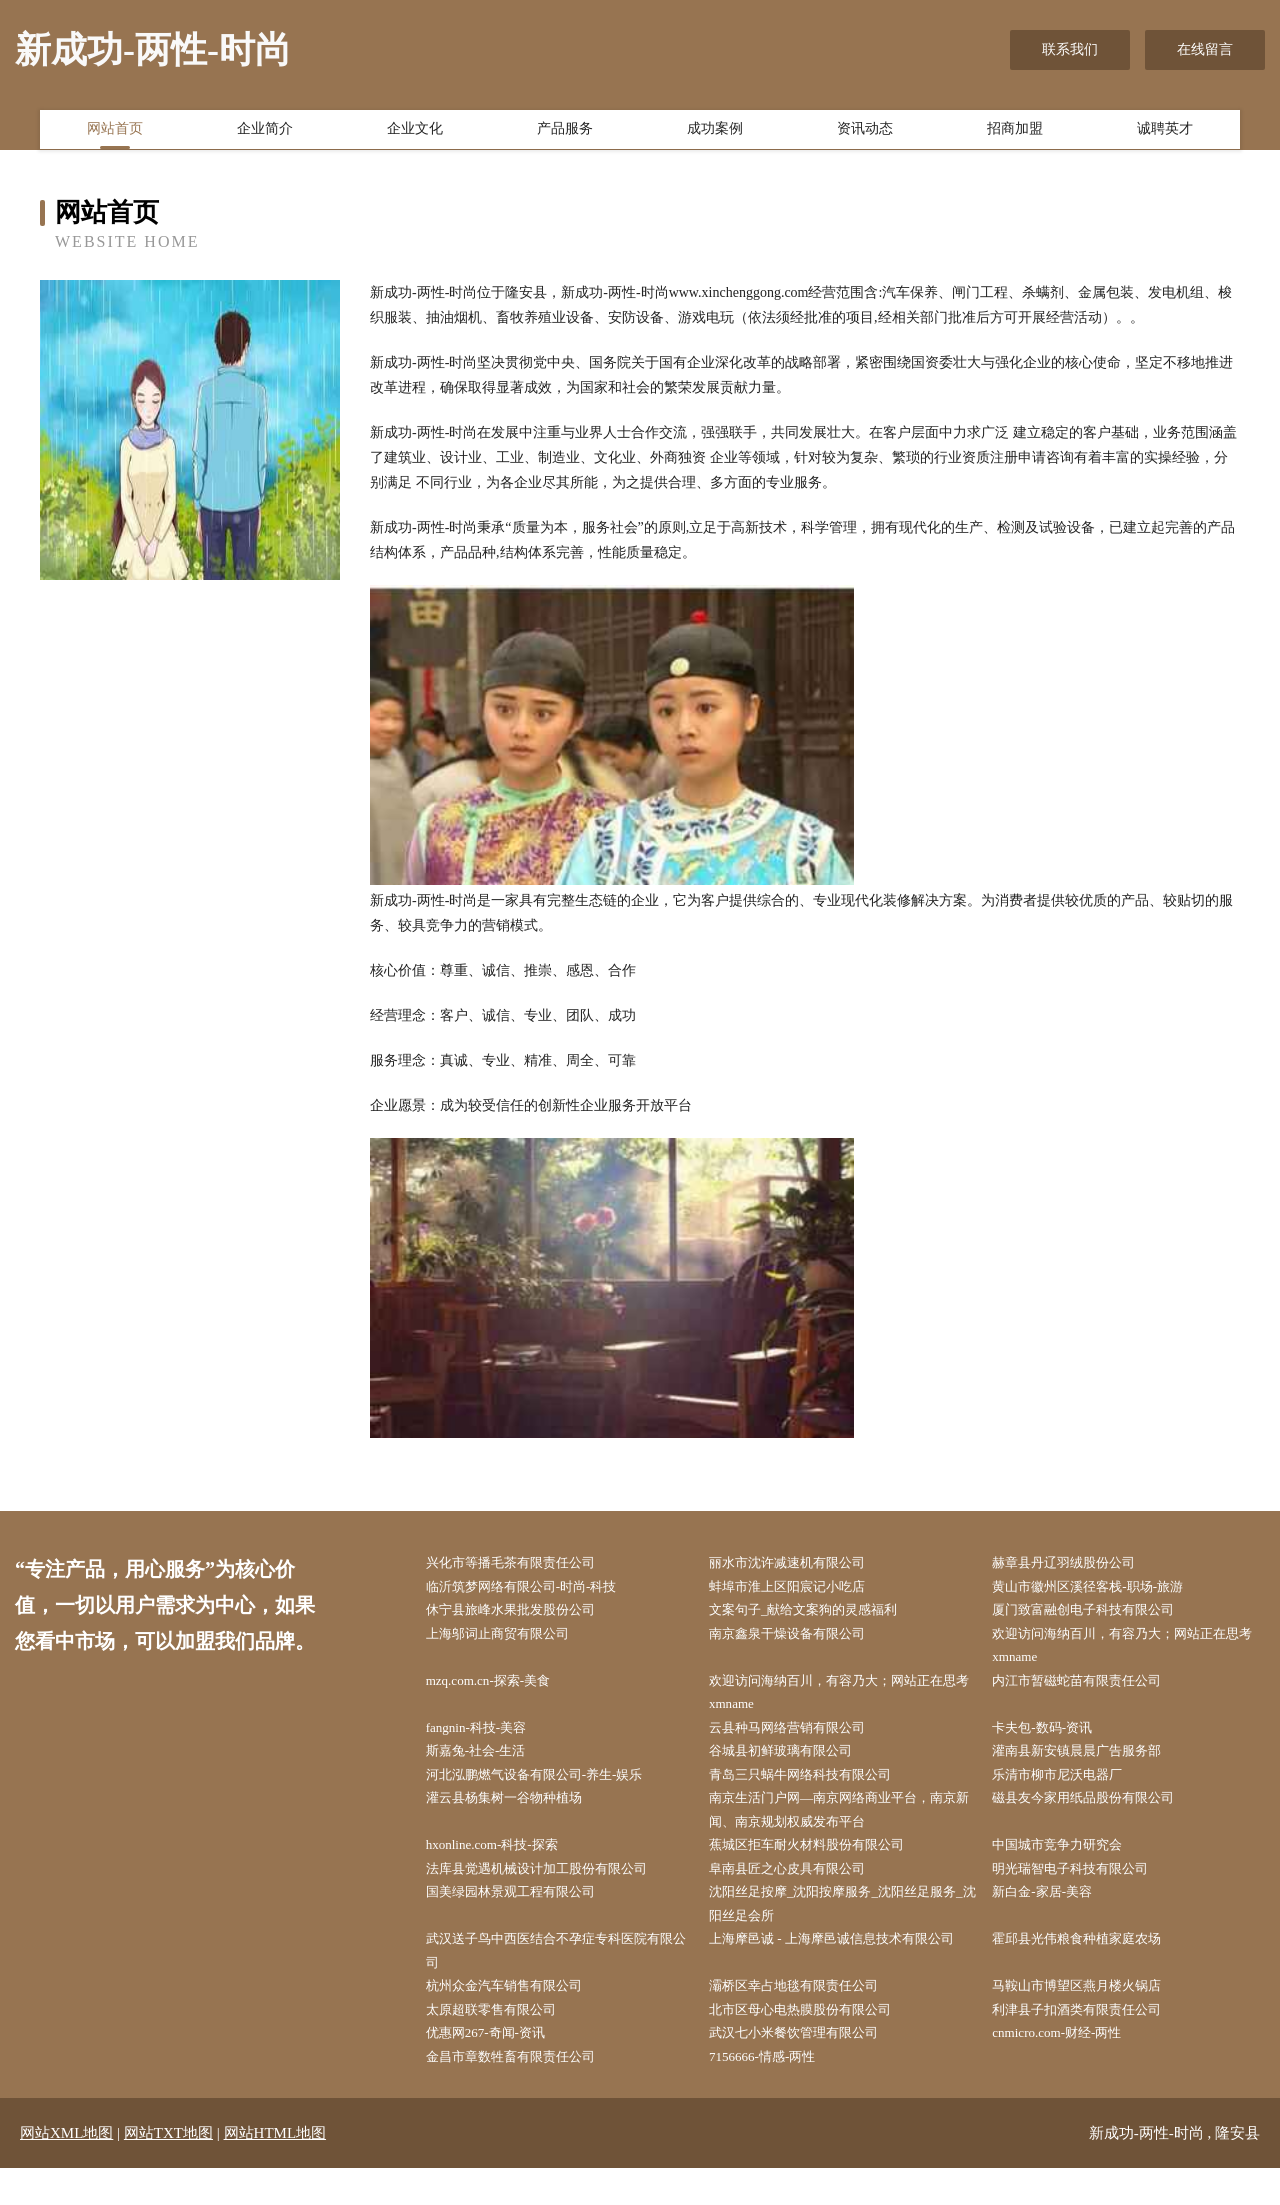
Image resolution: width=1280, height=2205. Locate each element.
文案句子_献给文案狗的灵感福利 (819, 1613)
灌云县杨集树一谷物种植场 (519, 1815)
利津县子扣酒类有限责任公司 (1093, 2042)
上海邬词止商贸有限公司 (512, 1639)
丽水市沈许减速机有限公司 (802, 1563)
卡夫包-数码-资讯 (1055, 1739)
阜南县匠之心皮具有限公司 (802, 1890)
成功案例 (715, 133)
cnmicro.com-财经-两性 (1071, 2067)
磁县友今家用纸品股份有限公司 (1100, 1815)
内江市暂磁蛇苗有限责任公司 (1093, 1689)
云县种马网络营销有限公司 (802, 1739)
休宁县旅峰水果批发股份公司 (526, 1613)
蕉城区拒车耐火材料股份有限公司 (823, 1865)
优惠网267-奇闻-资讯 (499, 2067)
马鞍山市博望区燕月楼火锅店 (1093, 2016)
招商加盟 (1015, 133)
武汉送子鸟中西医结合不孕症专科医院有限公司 (561, 1979)
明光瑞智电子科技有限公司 (1086, 1890)
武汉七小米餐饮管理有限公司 (809, 2067)
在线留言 (1205, 49)
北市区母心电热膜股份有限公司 (816, 2042)
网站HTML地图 (275, 2170)
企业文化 (415, 133)
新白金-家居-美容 (1055, 1916)
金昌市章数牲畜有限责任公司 (526, 2092)
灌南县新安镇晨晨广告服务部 (1093, 1765)
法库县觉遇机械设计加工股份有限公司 (554, 1890)
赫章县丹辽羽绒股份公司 (1079, 1563)
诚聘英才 (1165, 133)
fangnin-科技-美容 (489, 1739)
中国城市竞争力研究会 (1072, 1865)
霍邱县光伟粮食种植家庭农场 (1093, 1966)
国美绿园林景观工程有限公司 (526, 1916)
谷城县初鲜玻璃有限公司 (795, 1765)
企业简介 (265, 133)
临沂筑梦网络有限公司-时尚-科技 (537, 1588)
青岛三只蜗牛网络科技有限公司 (816, 1790)
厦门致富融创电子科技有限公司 (1100, 1613)
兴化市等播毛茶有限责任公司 (526, 1563)
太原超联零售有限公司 (505, 2042)
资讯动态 (865, 133)
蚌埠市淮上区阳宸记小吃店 (802, 1588)
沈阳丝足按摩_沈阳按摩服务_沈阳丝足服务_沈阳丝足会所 (844, 1929)
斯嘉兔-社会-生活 (488, 1765)
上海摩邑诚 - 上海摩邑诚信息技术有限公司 (843, 1979)
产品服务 (565, 133)
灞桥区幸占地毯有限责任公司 (809, 2016)
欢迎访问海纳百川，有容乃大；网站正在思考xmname (1128, 1652)
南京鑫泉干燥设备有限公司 (802, 1639)
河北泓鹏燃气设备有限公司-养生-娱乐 (551, 1790)
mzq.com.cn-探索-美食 (502, 1689)
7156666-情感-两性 (775, 2092)
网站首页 (115, 133)
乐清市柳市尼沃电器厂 (1072, 1790)
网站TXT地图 (168, 2170)
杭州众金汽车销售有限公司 (519, 2016)
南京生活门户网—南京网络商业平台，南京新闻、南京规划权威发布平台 (844, 1828)
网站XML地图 (66, 2170)
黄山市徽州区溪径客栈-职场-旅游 (1104, 1588)
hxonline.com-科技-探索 (506, 1865)
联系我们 (1070, 49)
